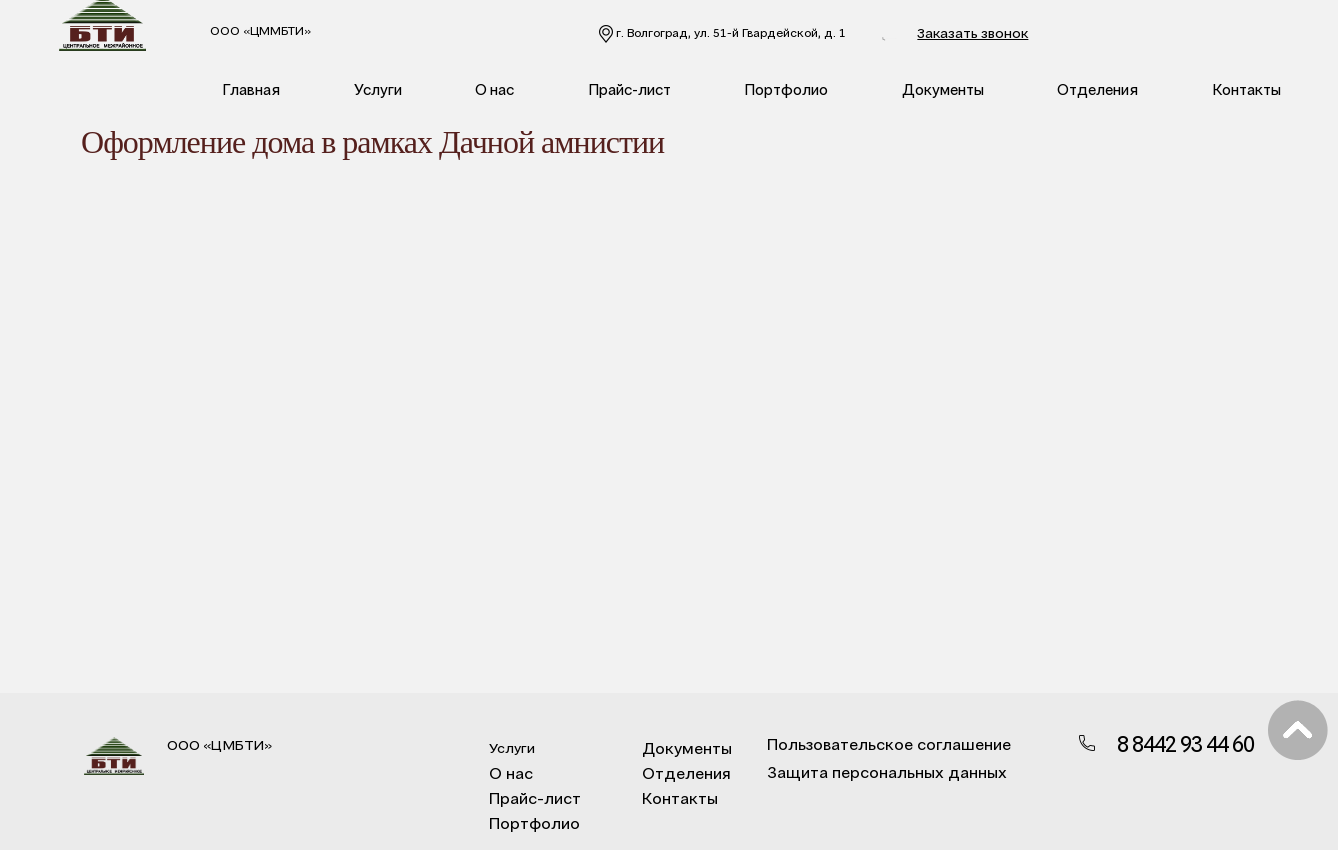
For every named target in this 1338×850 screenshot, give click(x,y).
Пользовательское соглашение (875, 743)
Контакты (1246, 89)
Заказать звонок (1064, 32)
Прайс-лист (629, 89)
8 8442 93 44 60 (931, 34)
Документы (943, 89)
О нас (494, 89)
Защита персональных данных (872, 771)
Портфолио (786, 89)
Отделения (1097, 89)
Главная (251, 89)
